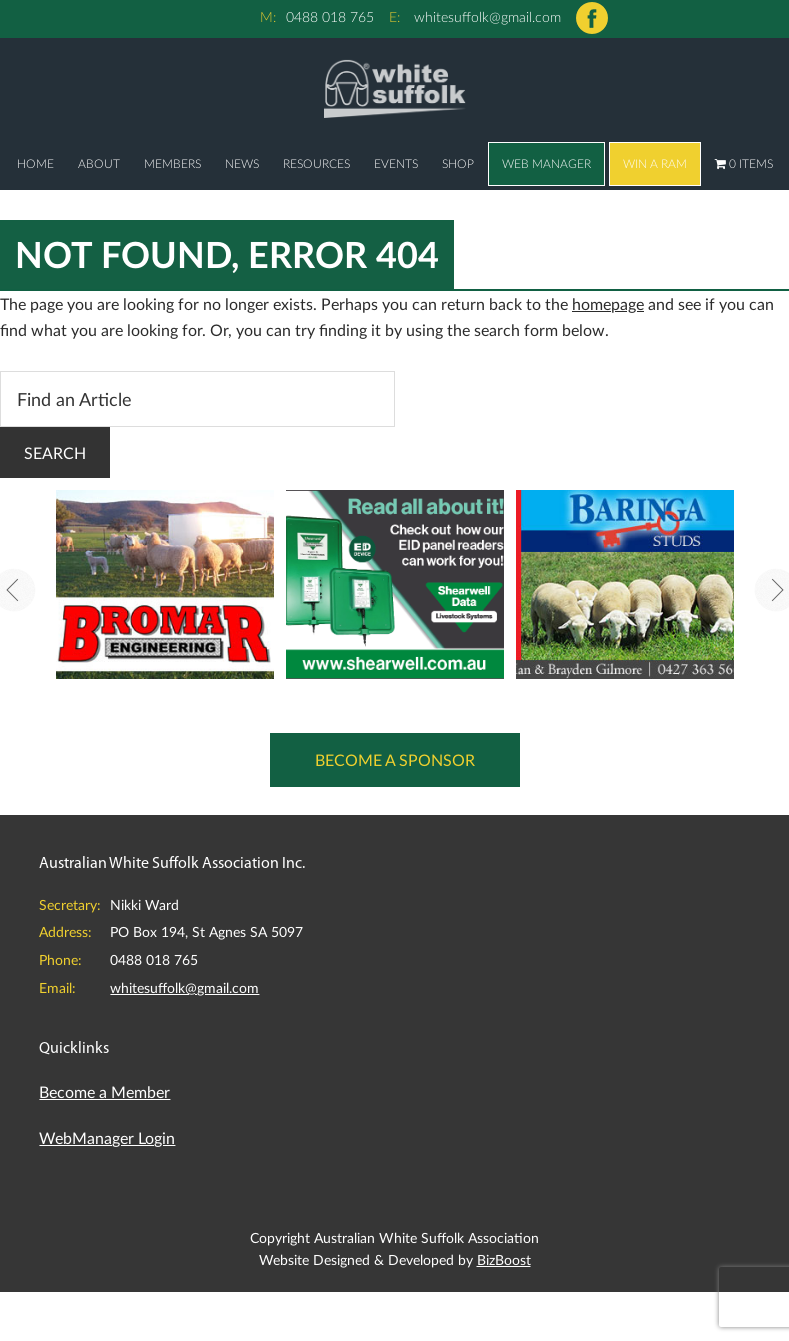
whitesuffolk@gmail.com (487, 16)
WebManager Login (107, 1137)
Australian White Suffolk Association (394, 88)
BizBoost (504, 1259)
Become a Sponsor (395, 759)
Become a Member (104, 1091)
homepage (608, 303)
